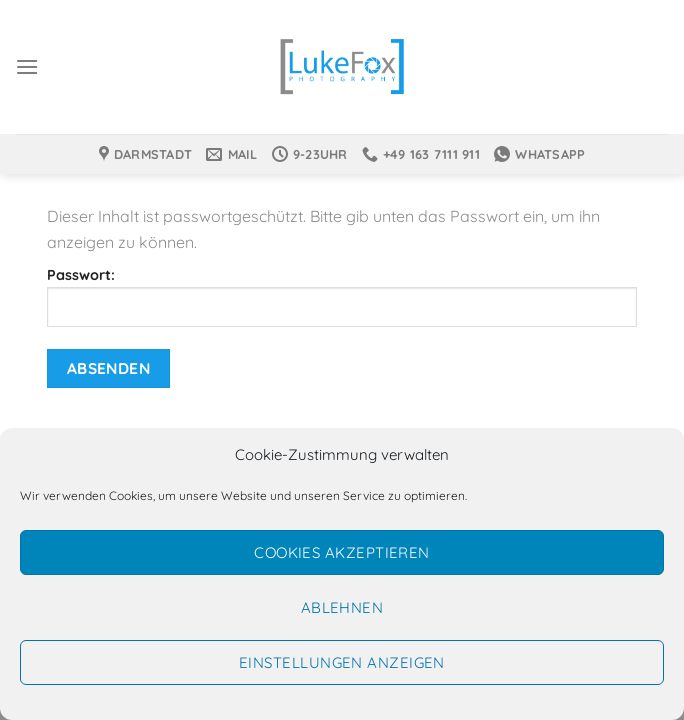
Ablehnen (342, 607)
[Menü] (27, 66)
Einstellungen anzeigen (342, 662)
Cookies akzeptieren (342, 552)
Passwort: (342, 296)
